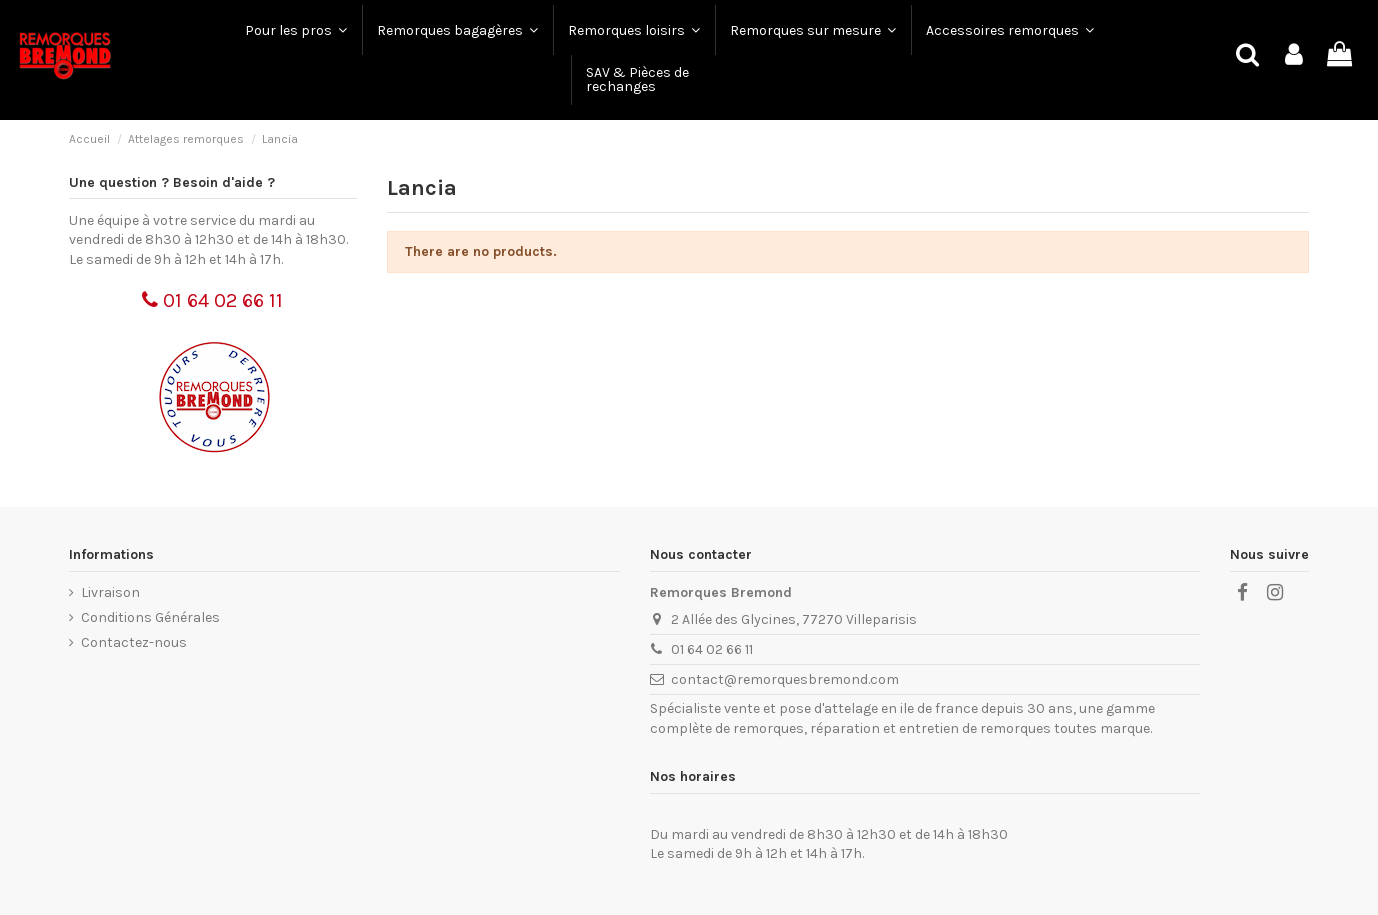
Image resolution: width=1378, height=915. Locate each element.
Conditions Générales (150, 617)
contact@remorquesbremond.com (785, 679)
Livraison (110, 592)
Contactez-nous (134, 642)
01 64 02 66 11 (212, 300)
